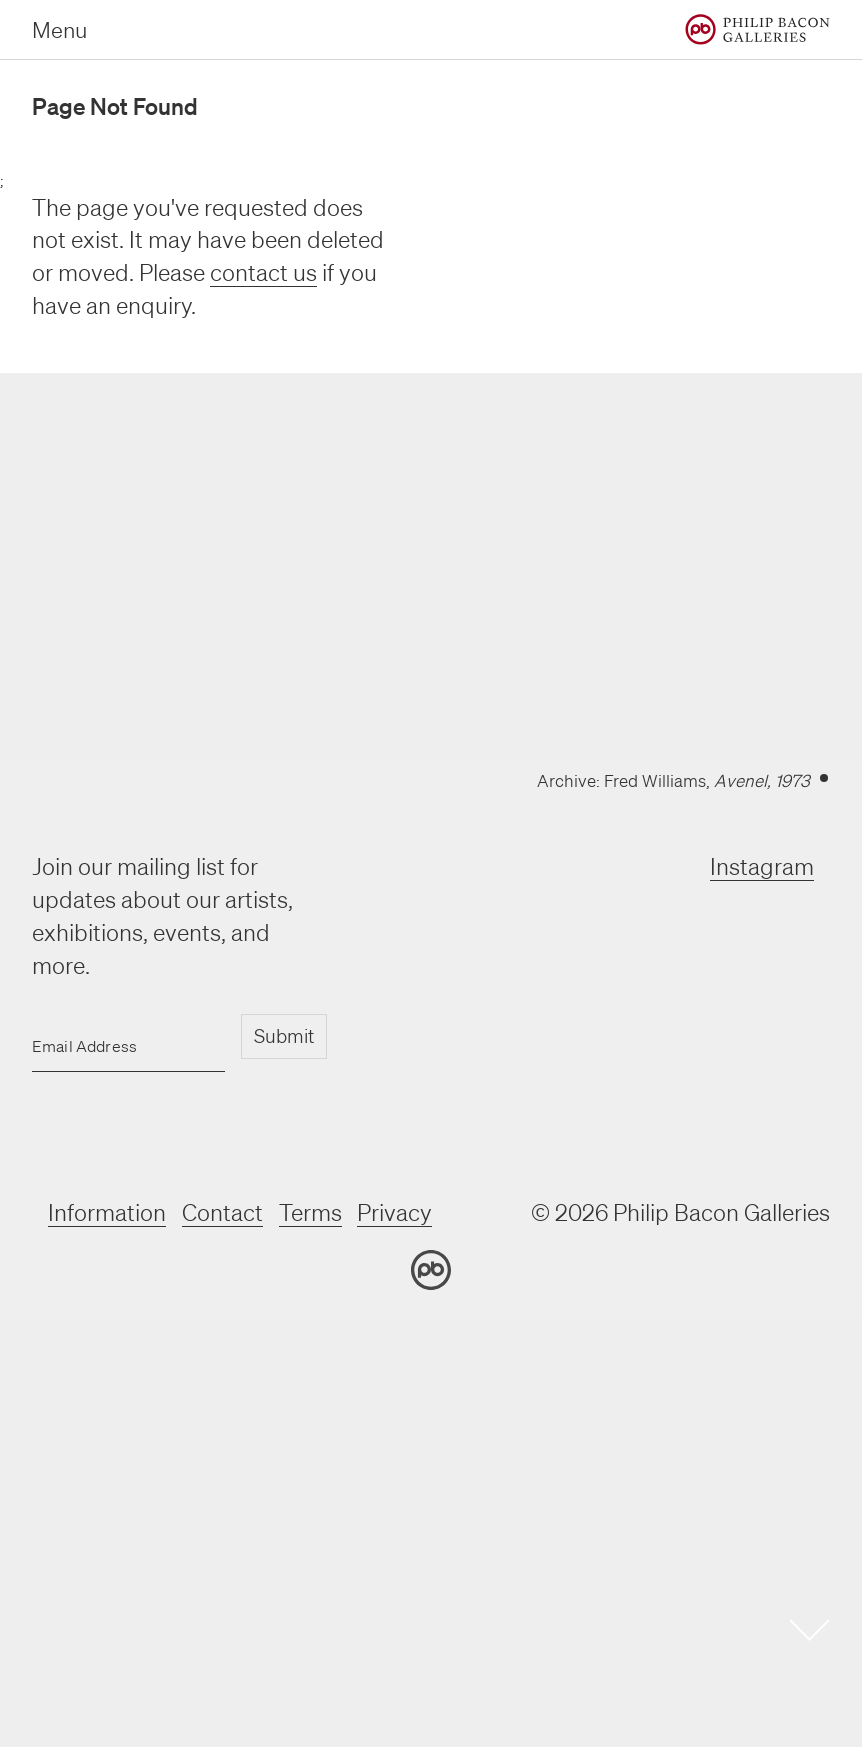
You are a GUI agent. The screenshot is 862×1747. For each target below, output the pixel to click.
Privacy (395, 1212)
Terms (310, 1212)
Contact (222, 1212)
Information (107, 1212)
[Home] (757, 29)
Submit (284, 1036)
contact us (263, 272)
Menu (59, 29)
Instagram (762, 866)
